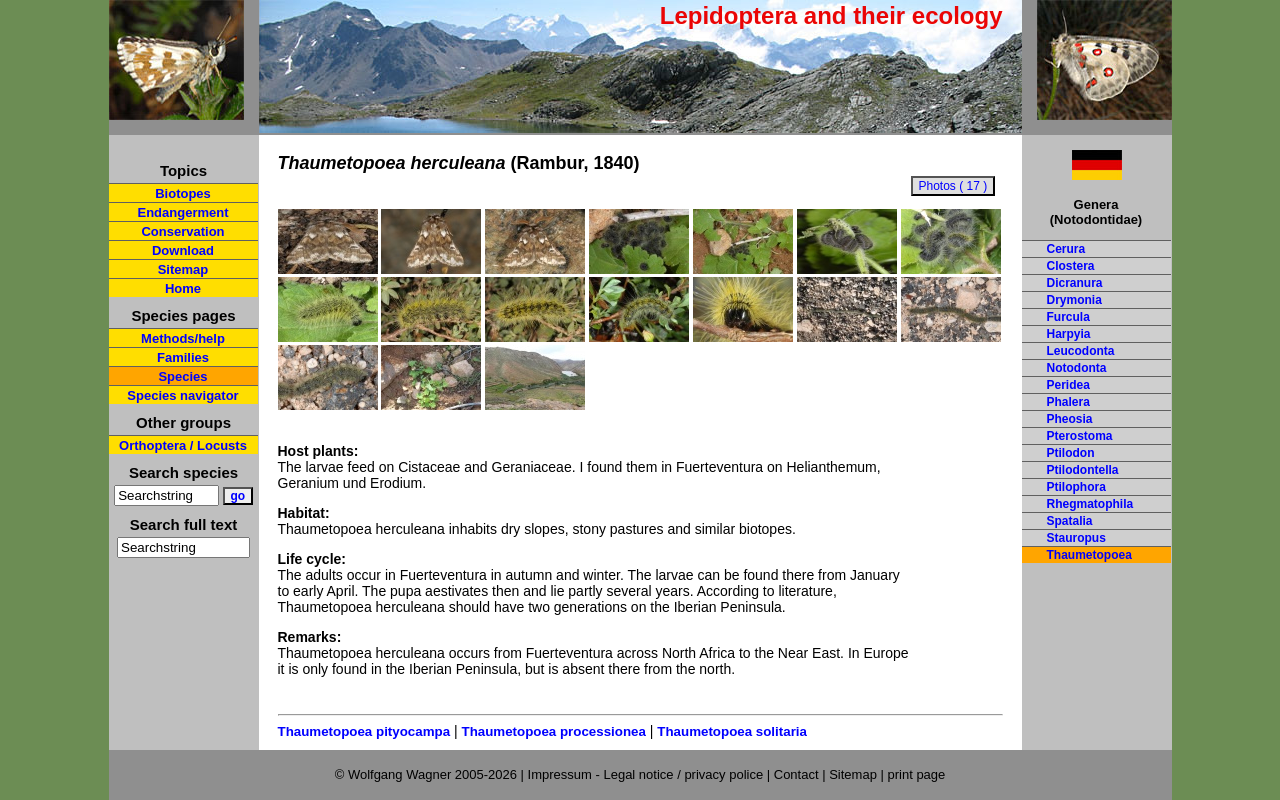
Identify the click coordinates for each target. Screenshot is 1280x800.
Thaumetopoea (1089, 555)
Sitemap (183, 269)
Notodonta (1077, 368)
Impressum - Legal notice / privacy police (647, 774)
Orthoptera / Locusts (183, 445)
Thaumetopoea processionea (553, 731)
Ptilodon (1071, 453)
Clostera (1071, 266)
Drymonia (1074, 300)
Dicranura (1075, 283)
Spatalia (1070, 521)
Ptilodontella (1083, 470)
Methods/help (183, 338)
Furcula (1068, 317)
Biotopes (183, 193)
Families (183, 357)
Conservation (182, 231)
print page (916, 774)
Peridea (1068, 385)
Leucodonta (1081, 351)
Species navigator (182, 395)
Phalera (1068, 402)
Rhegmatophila (1090, 504)
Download (183, 250)
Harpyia (1069, 334)
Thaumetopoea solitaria (732, 731)
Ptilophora (1076, 487)
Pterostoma (1080, 436)
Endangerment (182, 212)
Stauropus (1076, 538)
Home (183, 288)
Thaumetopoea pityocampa (364, 731)
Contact (796, 774)
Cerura (1066, 249)
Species (182, 376)
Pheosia (1070, 419)
